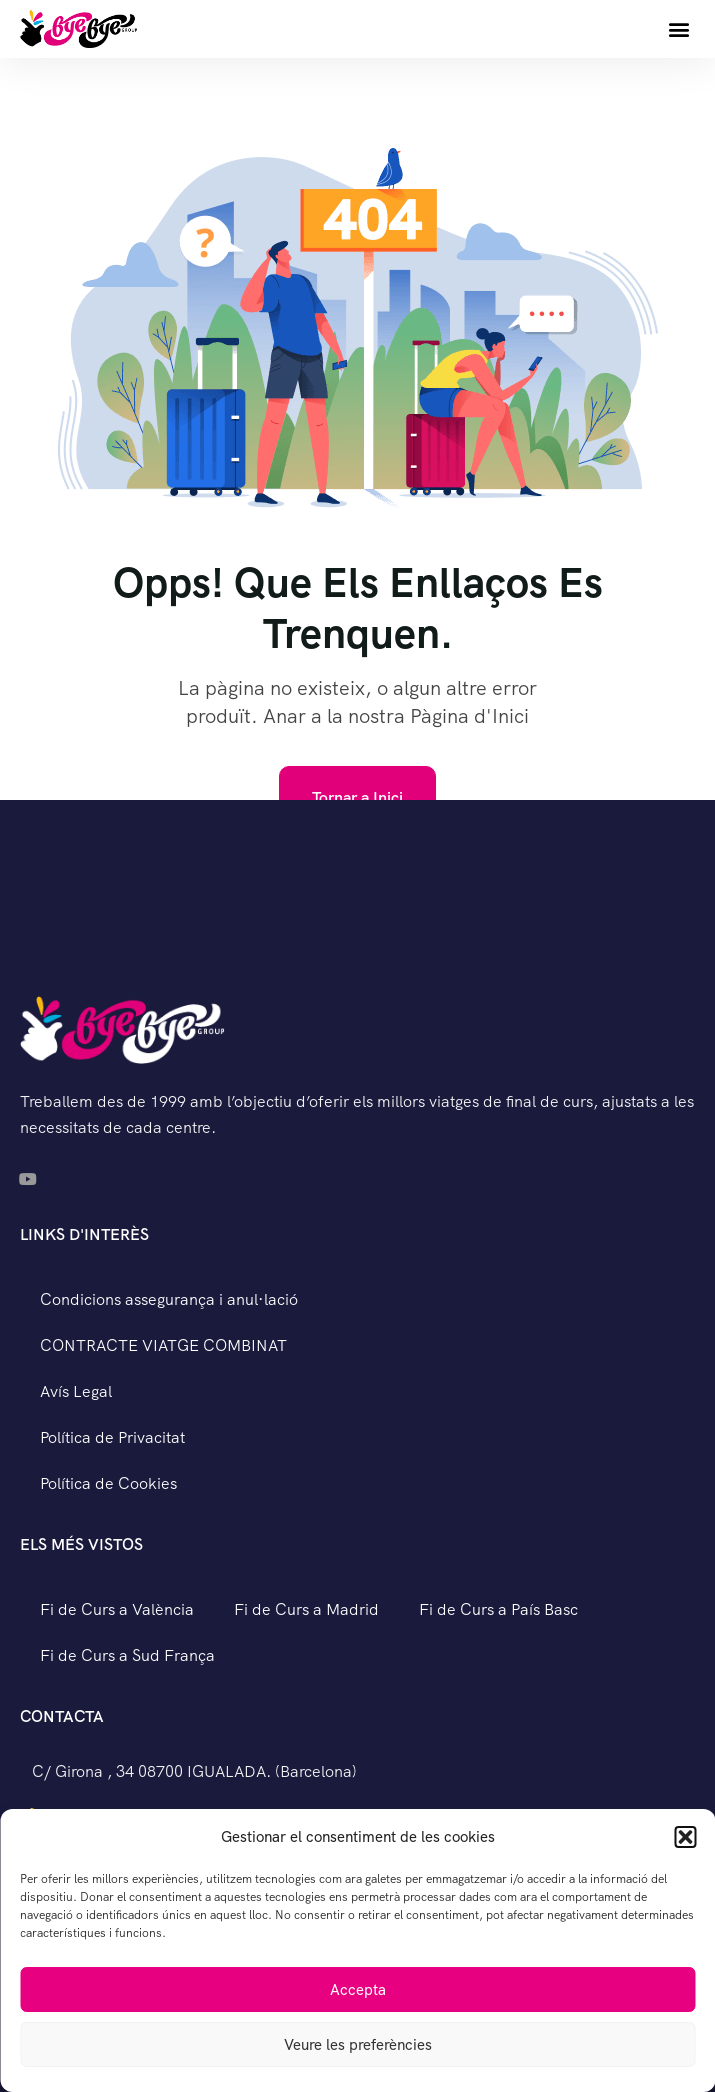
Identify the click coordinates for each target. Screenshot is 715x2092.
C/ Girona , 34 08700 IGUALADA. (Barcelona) (194, 1771)
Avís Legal (76, 1391)
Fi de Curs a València (117, 1609)
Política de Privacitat (112, 1437)
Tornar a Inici (357, 797)
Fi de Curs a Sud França (127, 1655)
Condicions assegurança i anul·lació (169, 1299)
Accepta (358, 1990)
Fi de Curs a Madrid (306, 1609)
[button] (685, 1837)
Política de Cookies (108, 1483)
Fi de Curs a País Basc (498, 1609)
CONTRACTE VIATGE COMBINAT (163, 1345)
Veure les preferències (358, 2045)
